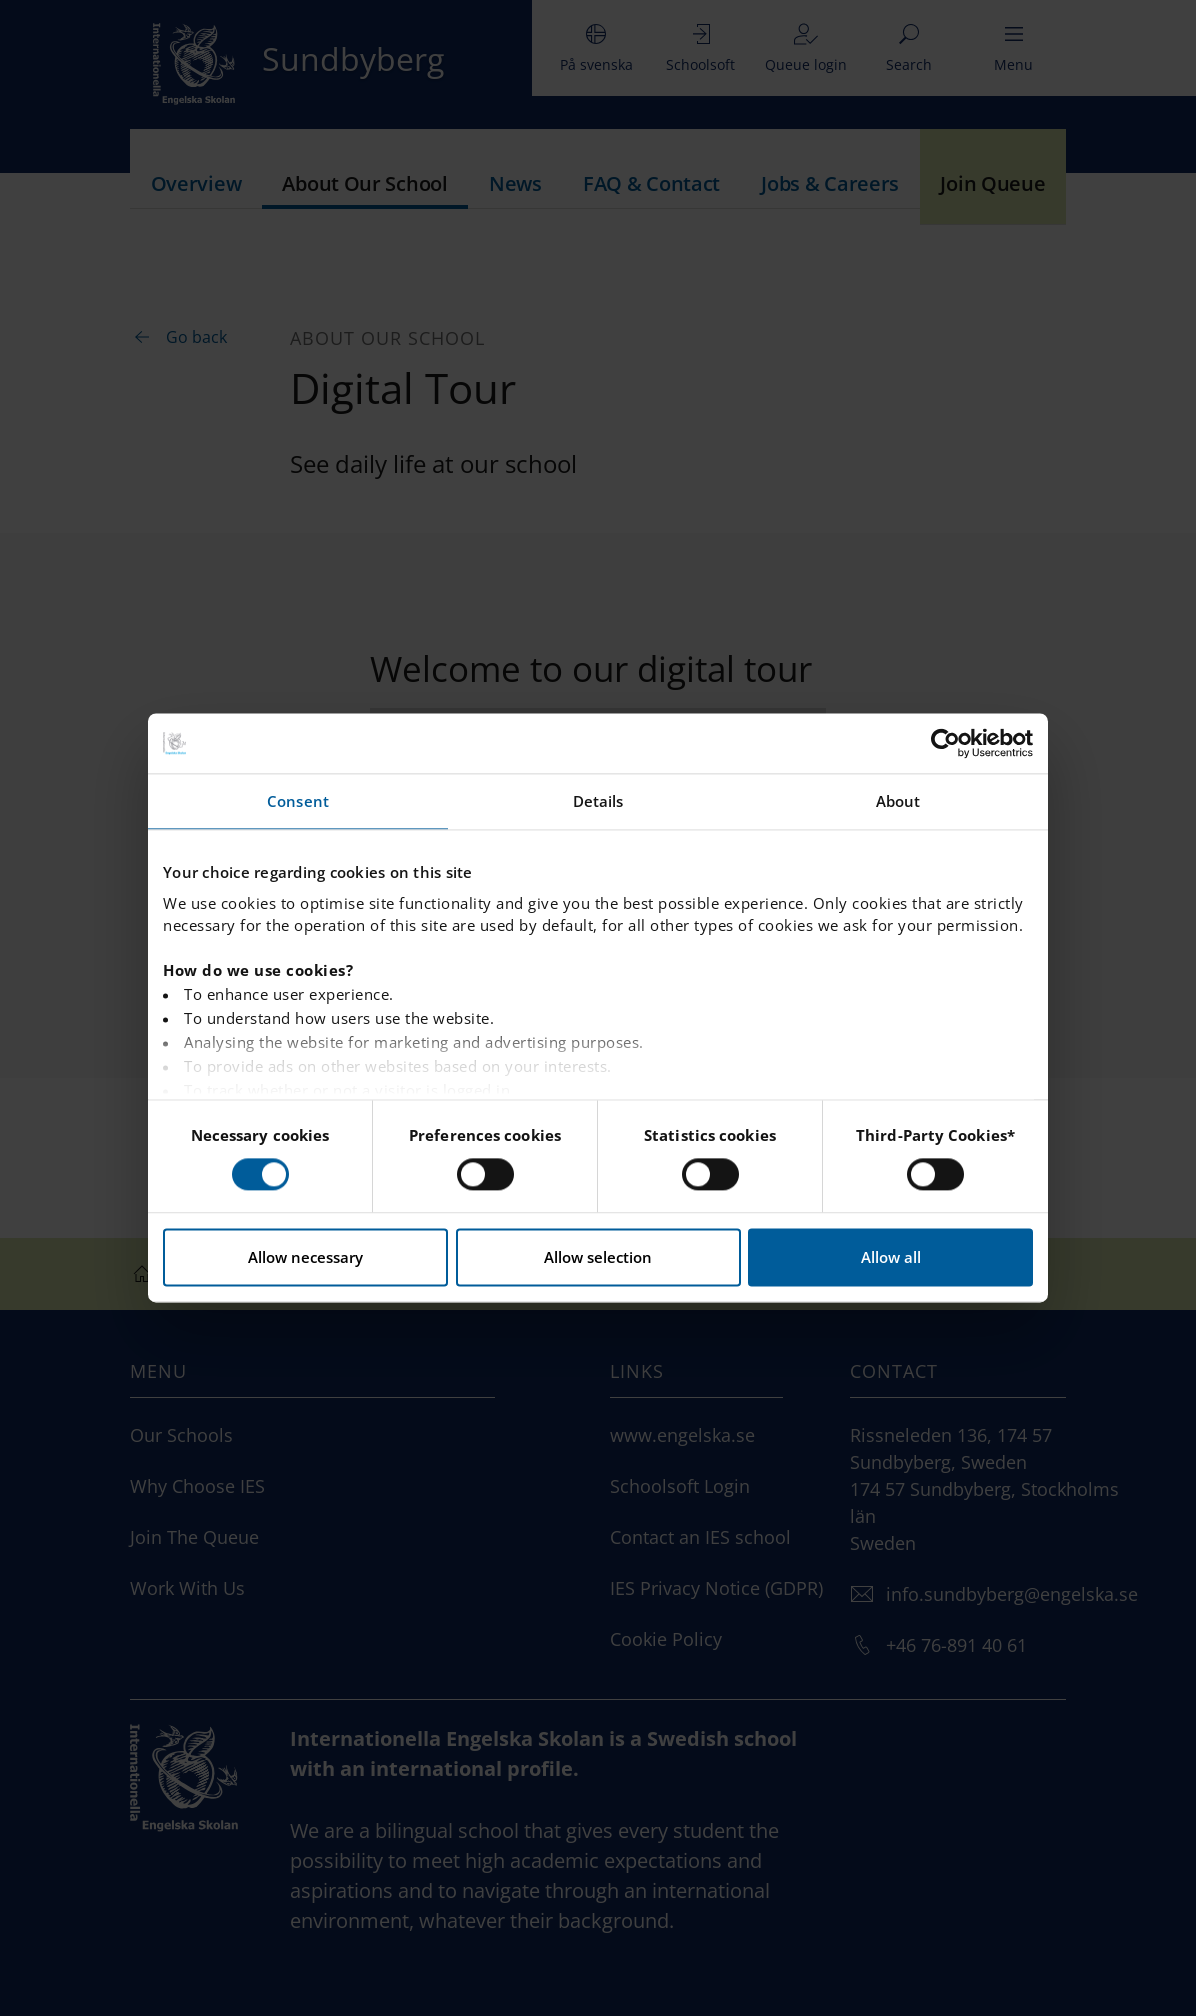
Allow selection (598, 1258)
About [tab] (898, 801)
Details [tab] (598, 801)
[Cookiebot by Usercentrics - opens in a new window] (945, 743)
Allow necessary (305, 1258)
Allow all (891, 1258)
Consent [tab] (298, 801)
